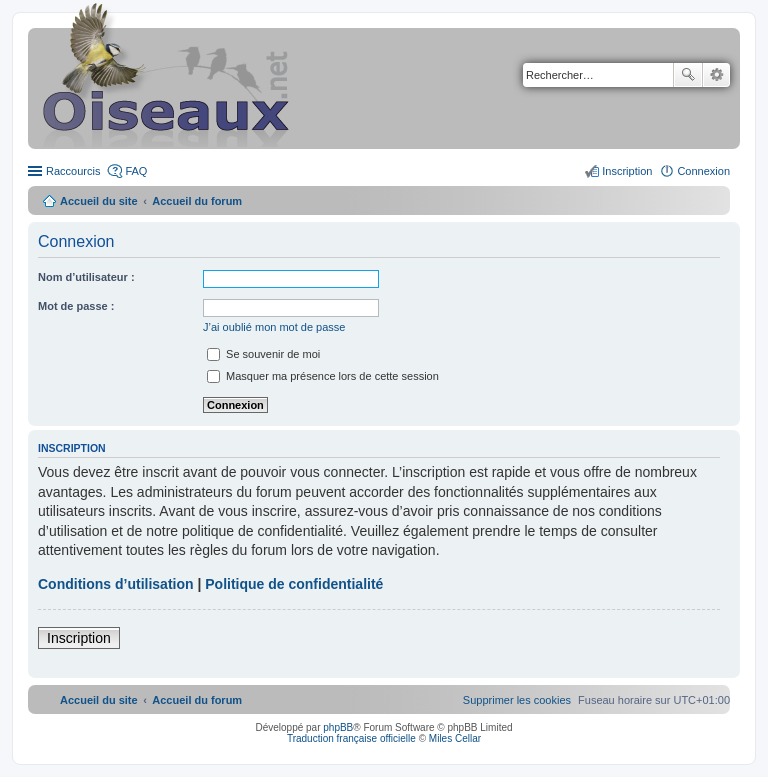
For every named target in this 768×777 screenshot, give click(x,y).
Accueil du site (99, 201)
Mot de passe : (76, 306)
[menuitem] (517, 700)
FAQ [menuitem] (136, 171)
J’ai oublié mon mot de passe (274, 327)
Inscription (79, 638)
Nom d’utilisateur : (86, 277)
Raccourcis (73, 171)
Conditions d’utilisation (116, 584)
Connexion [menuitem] (703, 171)
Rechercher (688, 75)
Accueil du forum (197, 201)
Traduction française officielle (351, 738)
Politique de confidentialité (294, 584)
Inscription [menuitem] (627, 171)
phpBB (338, 727)
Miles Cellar (455, 738)
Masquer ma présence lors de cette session (323, 376)
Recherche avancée (716, 75)
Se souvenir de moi (263, 354)
